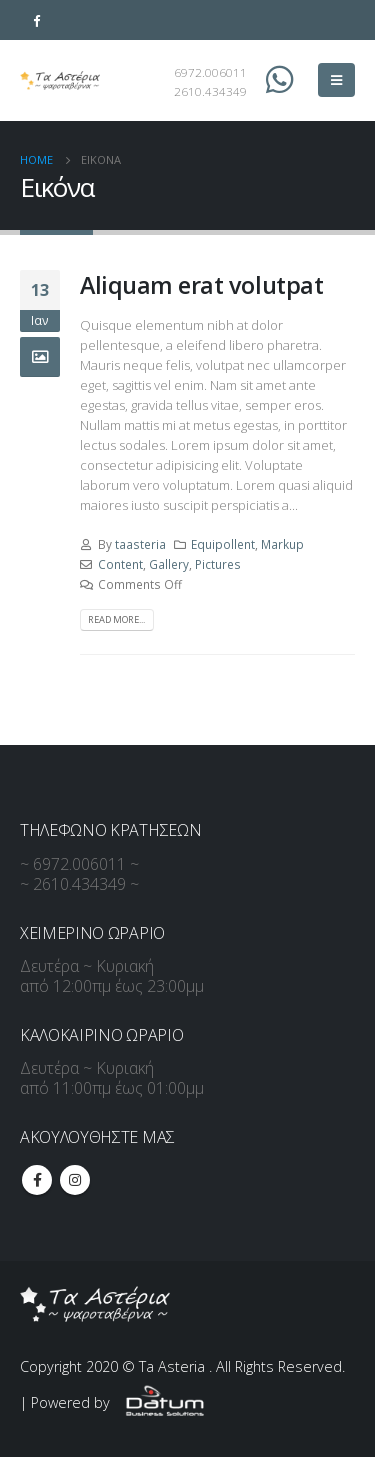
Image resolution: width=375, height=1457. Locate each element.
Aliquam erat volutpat (201, 285)
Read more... (116, 619)
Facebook (37, 1180)
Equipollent (223, 544)
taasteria (140, 544)
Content (120, 564)
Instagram (75, 1180)
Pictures (218, 564)
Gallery (169, 564)
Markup (282, 544)
